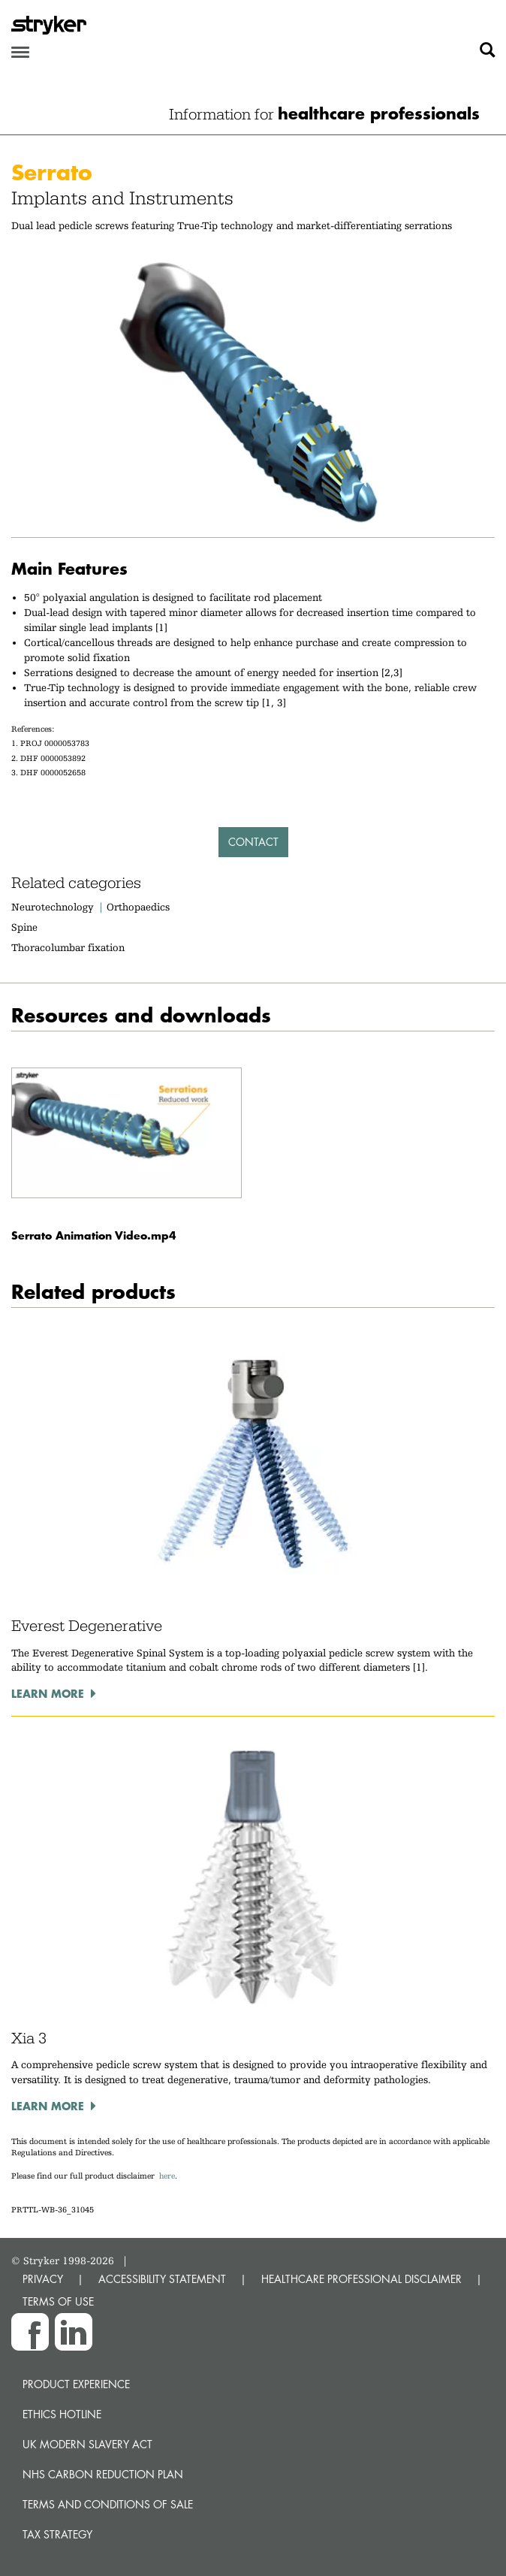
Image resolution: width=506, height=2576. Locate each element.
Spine (24, 927)
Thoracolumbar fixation (68, 947)
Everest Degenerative (86, 1626)
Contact (253, 842)
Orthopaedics (138, 907)
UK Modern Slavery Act (87, 2444)
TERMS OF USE (58, 2301)
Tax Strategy (57, 2534)
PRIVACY (43, 2279)
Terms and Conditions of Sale (108, 2504)
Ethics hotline (62, 2414)
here (167, 2176)
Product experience (76, 2384)
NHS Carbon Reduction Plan (103, 2474)
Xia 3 (29, 2038)
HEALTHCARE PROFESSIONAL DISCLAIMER (361, 2279)
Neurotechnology (52, 907)
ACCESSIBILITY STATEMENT (162, 2279)
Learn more (47, 1693)
